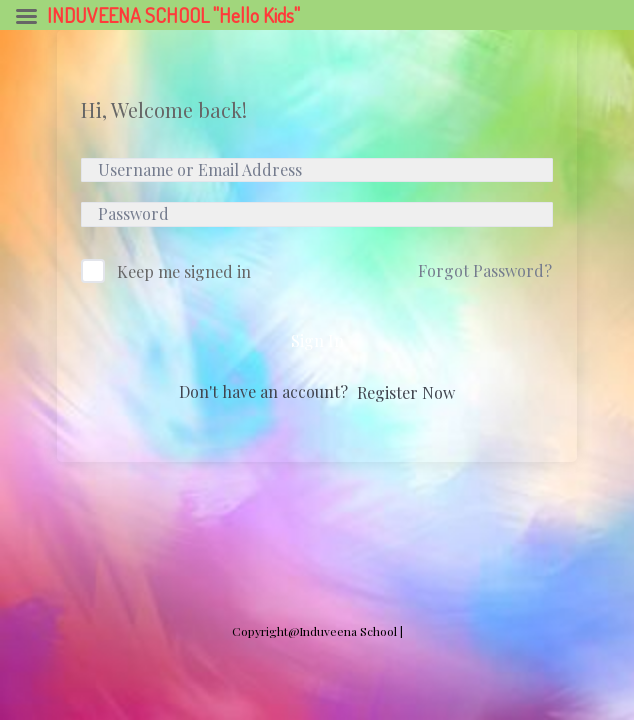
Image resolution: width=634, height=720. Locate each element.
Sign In (317, 340)
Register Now (406, 392)
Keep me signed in (184, 271)
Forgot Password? (485, 270)
